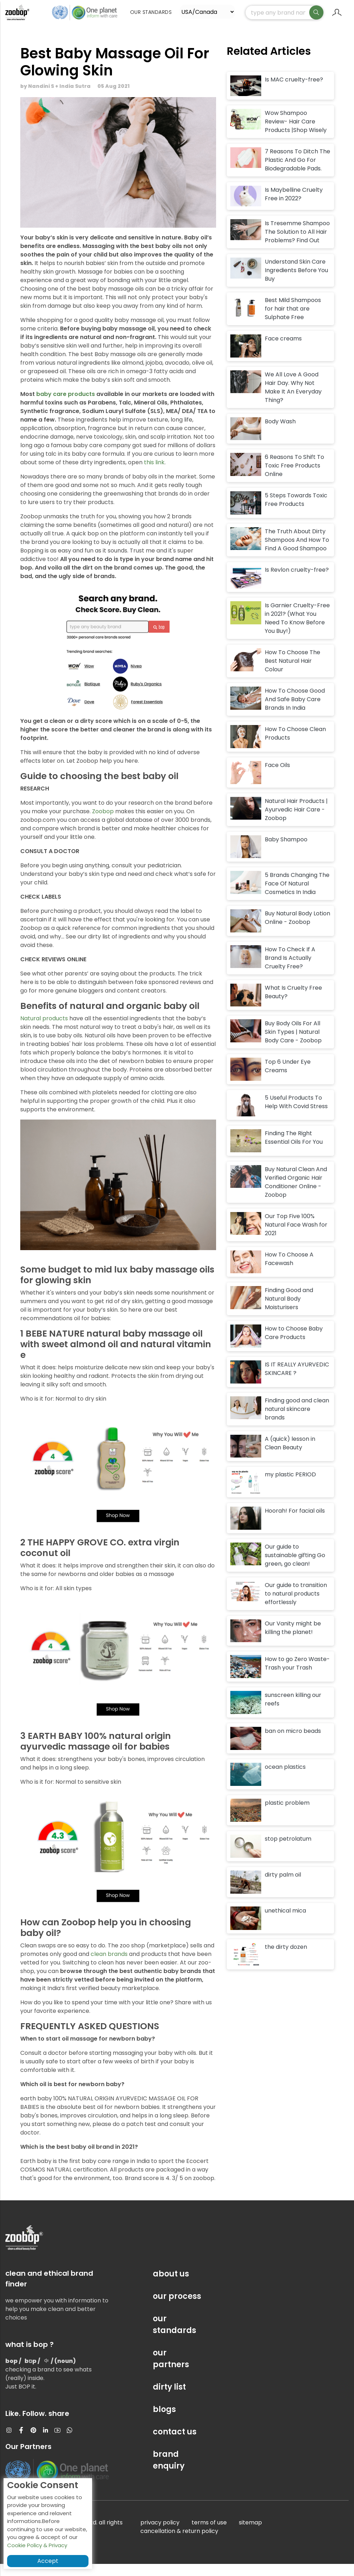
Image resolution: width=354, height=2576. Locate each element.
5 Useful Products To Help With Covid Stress (296, 1114)
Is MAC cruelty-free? (294, 92)
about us (171, 2285)
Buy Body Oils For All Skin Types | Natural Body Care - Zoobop (293, 1044)
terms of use (209, 2534)
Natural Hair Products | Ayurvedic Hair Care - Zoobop (296, 821)
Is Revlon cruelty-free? (297, 582)
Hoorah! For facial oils (295, 1523)
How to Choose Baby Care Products (294, 1345)
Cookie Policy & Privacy (37, 2545)
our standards (174, 2336)
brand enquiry (168, 2472)
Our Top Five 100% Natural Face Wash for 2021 (296, 1236)
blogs (164, 2421)
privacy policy (159, 2534)
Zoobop (103, 823)
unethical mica (285, 1923)
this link (154, 474)
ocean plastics (285, 1779)
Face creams (283, 351)
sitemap (250, 2534)
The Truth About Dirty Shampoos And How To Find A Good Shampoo (297, 552)
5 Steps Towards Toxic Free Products (296, 512)
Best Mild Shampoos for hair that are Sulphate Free (293, 321)
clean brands (110, 1966)
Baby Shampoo (286, 851)
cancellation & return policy (179, 2543)
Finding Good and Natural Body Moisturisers (289, 1310)
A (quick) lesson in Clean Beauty (290, 1455)
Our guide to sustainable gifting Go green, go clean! (295, 1567)
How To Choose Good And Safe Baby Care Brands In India (295, 711)
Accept (47, 2561)
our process (177, 2308)
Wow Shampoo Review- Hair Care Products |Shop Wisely (296, 133)
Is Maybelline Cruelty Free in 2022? (294, 206)
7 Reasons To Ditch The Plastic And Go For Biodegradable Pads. (297, 172)
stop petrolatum (288, 1851)
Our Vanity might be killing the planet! (293, 1639)
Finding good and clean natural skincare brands (297, 1421)
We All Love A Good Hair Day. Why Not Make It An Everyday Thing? (293, 399)
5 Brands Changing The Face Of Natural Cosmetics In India (297, 895)
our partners (171, 2370)
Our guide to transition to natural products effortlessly (296, 1605)
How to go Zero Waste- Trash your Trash (297, 1675)
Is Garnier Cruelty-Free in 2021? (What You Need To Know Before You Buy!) (297, 630)
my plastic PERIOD (290, 1486)
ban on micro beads (293, 1743)
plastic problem (287, 1815)
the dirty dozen (286, 1959)
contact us (175, 2443)
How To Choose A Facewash (289, 1271)
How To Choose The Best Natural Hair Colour (292, 673)
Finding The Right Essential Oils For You (294, 1149)
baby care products (65, 406)
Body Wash (280, 433)
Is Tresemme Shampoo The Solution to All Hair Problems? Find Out (297, 244)
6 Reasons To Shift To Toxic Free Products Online (294, 478)
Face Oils (277, 777)
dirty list (169, 2399)
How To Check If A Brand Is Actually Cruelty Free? (290, 970)
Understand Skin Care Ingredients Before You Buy (296, 282)
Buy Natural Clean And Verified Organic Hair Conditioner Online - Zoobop (296, 1194)
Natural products (44, 1030)
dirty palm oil (283, 1887)
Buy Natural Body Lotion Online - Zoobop (297, 929)
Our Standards (154, 12)
